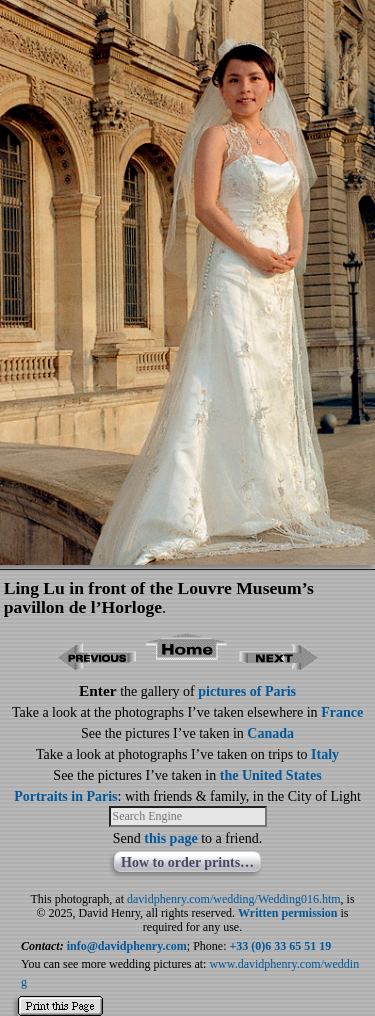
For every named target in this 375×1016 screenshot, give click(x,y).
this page (170, 838)
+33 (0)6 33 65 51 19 (281, 946)
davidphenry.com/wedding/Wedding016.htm (234, 899)
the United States (271, 775)
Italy (325, 754)
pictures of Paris (247, 691)
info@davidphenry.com (127, 946)
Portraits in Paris (65, 796)
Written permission (287, 913)
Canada (270, 733)
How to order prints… (187, 862)
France (342, 712)
